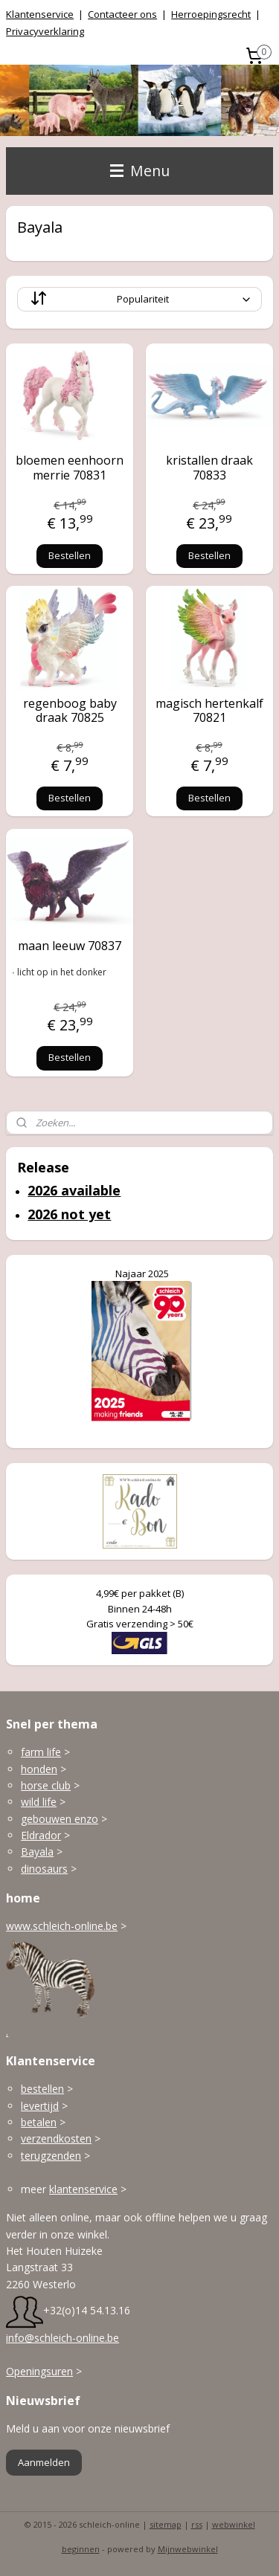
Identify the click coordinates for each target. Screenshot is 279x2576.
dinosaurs (44, 1869)
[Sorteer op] (139, 299)
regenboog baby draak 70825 (70, 710)
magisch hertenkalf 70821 (209, 710)
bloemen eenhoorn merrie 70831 (70, 467)
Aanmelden (44, 2462)
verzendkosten (56, 2138)
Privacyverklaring (45, 31)
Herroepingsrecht (211, 14)
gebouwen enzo (59, 1819)
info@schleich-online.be (62, 2338)
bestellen (42, 2089)
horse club (46, 1785)
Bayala (37, 1851)
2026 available (74, 1190)
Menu (140, 171)
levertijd (40, 2106)
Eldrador (41, 1835)
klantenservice (83, 2189)
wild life (39, 1802)
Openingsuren (39, 2371)
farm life (41, 1752)
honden (39, 1769)
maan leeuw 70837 (69, 945)
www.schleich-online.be (62, 1926)
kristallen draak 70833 (209, 467)
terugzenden (51, 2156)
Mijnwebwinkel (188, 2548)
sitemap (166, 2524)
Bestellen (69, 554)
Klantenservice (40, 14)
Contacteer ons (122, 14)
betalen (39, 2122)
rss (196, 2524)
